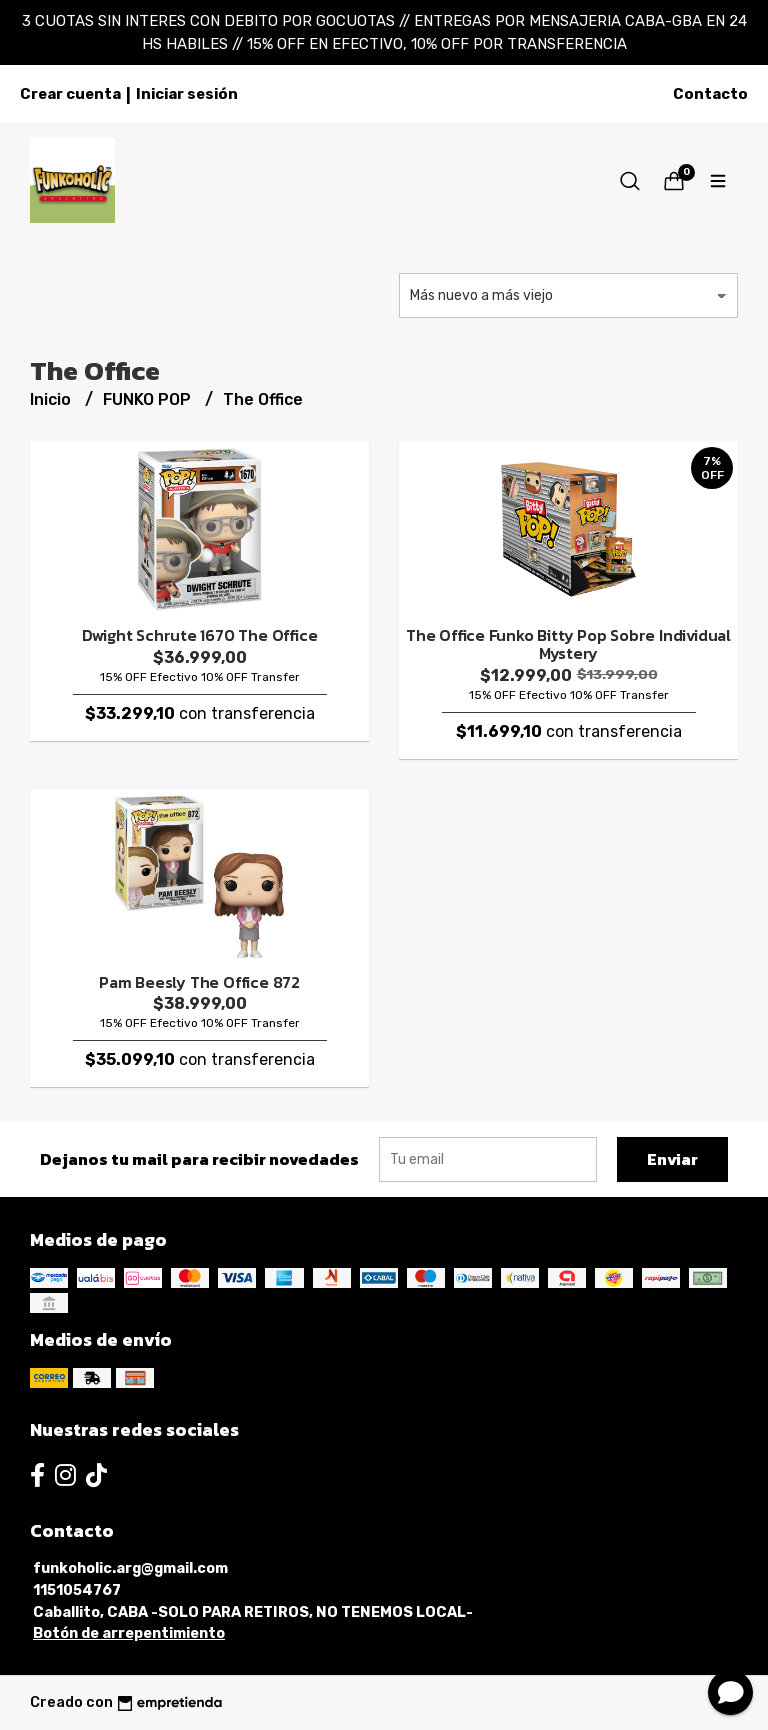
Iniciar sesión (187, 94)
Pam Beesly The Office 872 (199, 982)
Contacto (710, 94)
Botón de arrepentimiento (129, 1633)
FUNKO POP (149, 399)
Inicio (52, 399)
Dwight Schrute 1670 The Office (200, 635)
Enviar (672, 1159)
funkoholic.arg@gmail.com (130, 1568)
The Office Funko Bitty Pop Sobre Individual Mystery (568, 644)
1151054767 (77, 1590)
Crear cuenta (70, 94)
